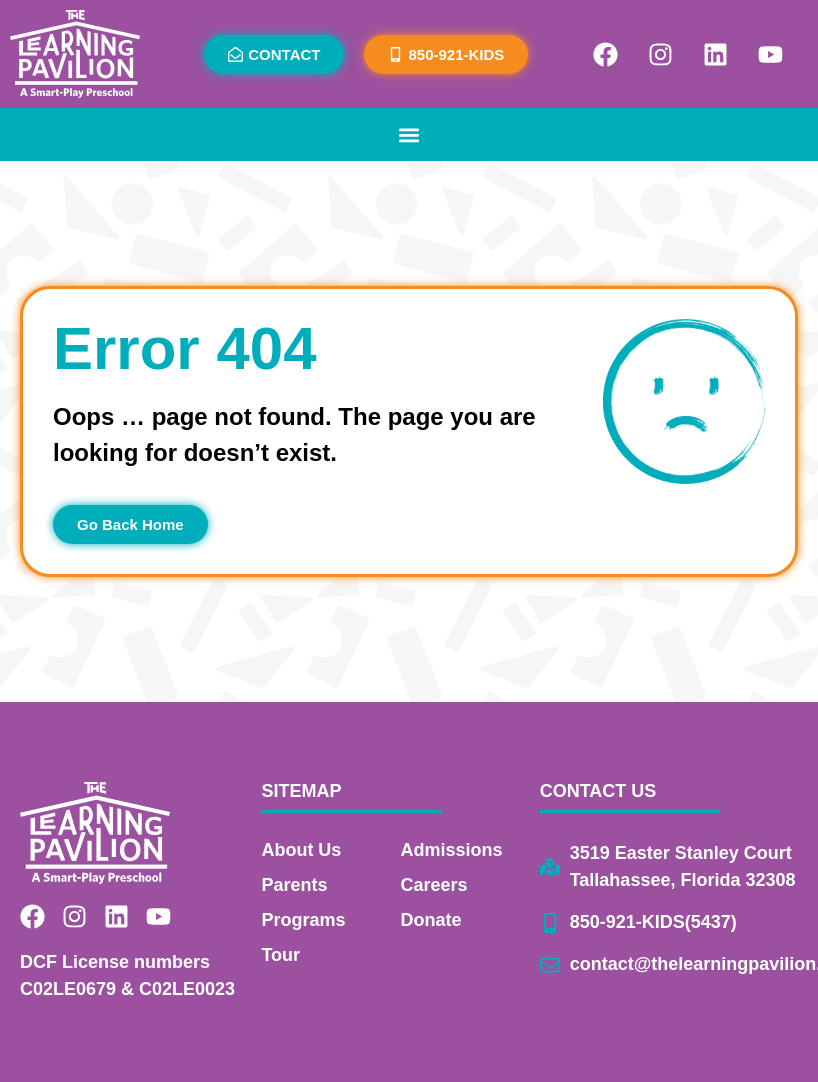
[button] (409, 134)
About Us (301, 850)
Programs (303, 920)
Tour (280, 955)
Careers (434, 885)
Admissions (452, 850)
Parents (294, 885)
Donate (431, 920)
